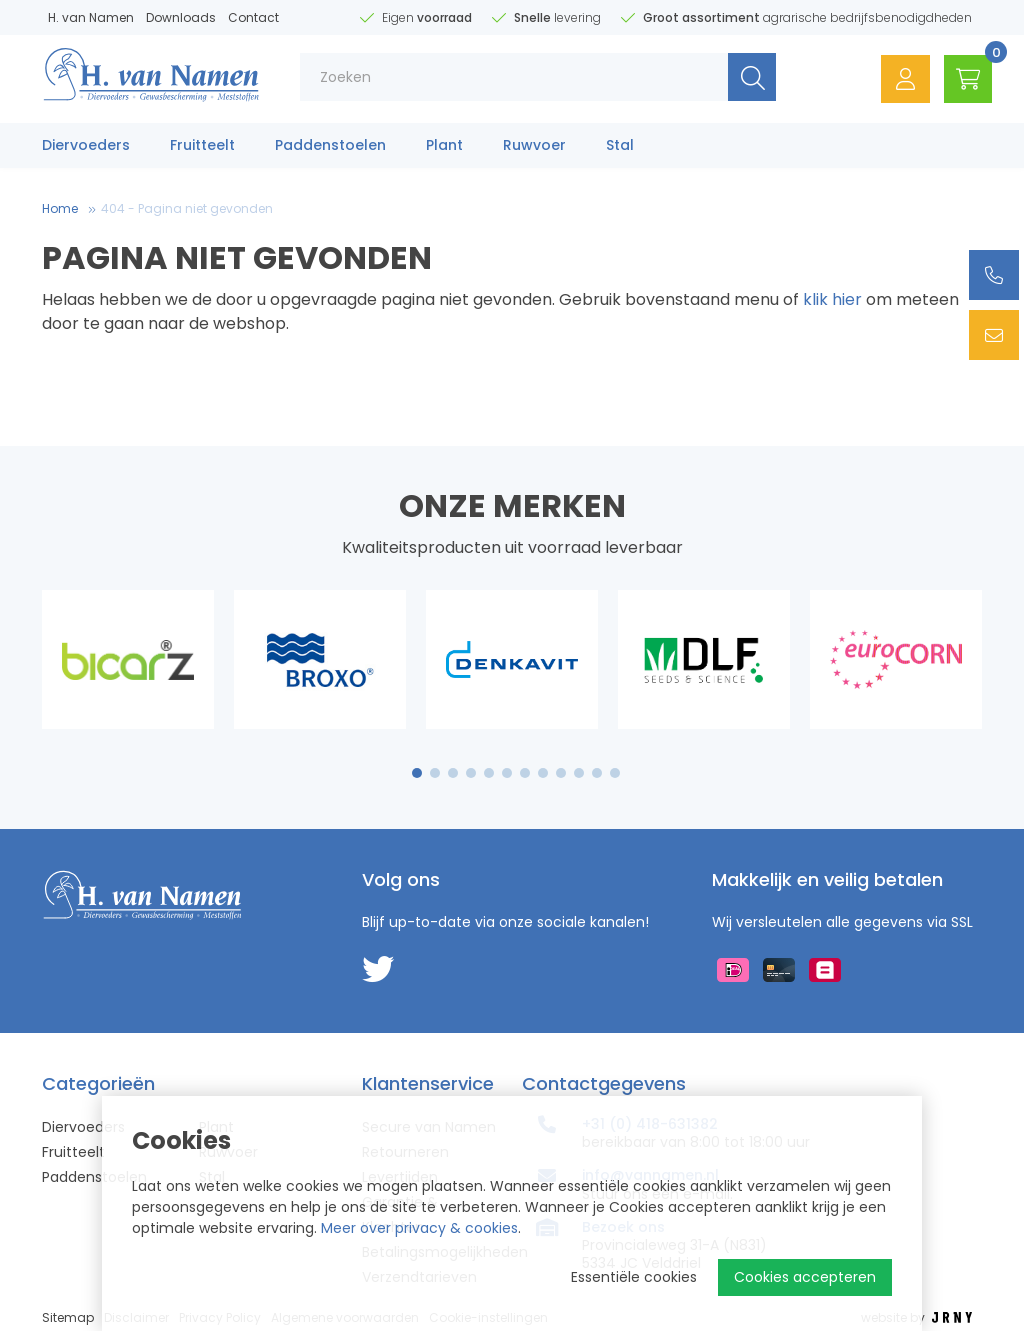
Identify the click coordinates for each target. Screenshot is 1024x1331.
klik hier (832, 299)
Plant (444, 147)
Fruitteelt (202, 147)
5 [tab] (489, 773)
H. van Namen (91, 17)
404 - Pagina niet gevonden (187, 208)
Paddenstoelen (330, 147)
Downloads (181, 17)
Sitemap (68, 1317)
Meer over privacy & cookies (419, 1228)
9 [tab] (561, 773)
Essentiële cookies (634, 1277)
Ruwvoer (534, 147)
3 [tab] (453, 773)
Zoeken (748, 79)
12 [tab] (615, 773)
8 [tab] (543, 773)
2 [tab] (435, 773)
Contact (253, 17)
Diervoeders (86, 147)
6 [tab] (507, 773)
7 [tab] (525, 773)
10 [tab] (579, 773)
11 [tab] (597, 773)
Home (60, 208)
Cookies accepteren (805, 1277)
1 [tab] (417, 773)
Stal (620, 147)
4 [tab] (471, 773)
